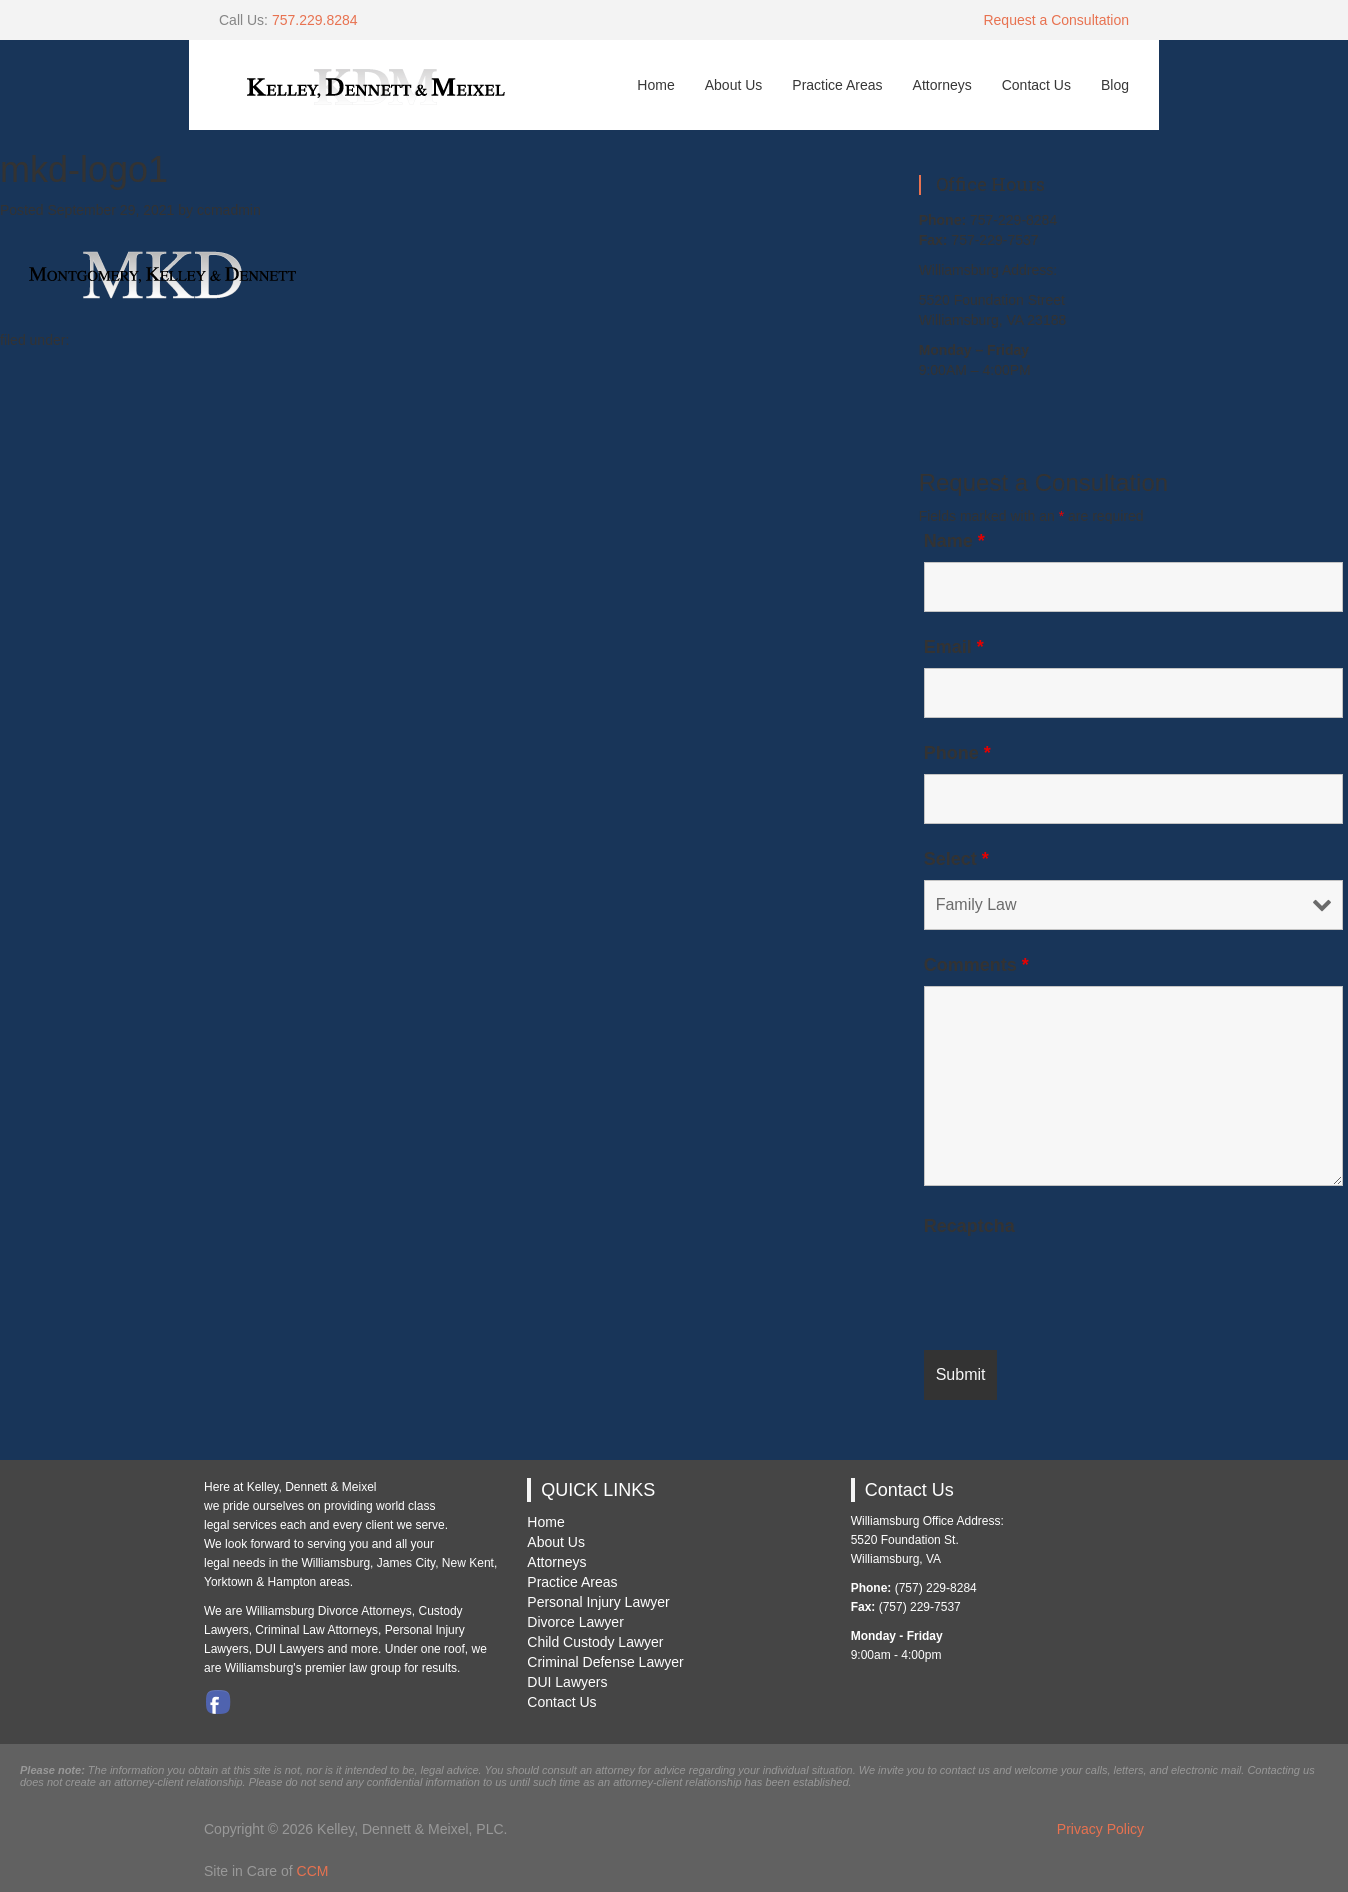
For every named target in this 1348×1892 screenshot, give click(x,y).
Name (954, 541)
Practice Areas (837, 85)
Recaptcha (969, 1226)
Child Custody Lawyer (595, 1642)
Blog (1115, 85)
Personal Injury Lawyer (598, 1602)
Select (956, 859)
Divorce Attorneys (365, 1611)
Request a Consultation (1056, 20)
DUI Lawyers (567, 1682)
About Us (734, 85)
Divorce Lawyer (575, 1622)
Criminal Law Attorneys (316, 1630)
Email (954, 647)
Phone (957, 753)
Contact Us (1036, 85)
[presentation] (1076, 1286)
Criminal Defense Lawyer (605, 1662)
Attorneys (942, 85)
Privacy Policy (1100, 1829)
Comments (976, 965)
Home (655, 85)
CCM (313, 1871)
